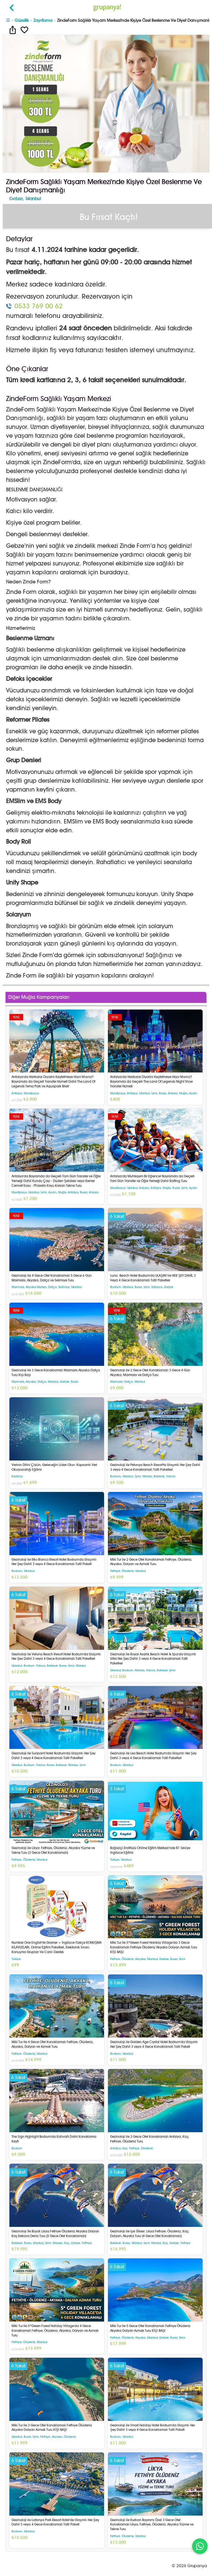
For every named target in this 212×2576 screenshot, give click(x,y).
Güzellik (22, 20)
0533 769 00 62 (38, 306)
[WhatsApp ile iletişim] (200, 2546)
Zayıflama (42, 20)
